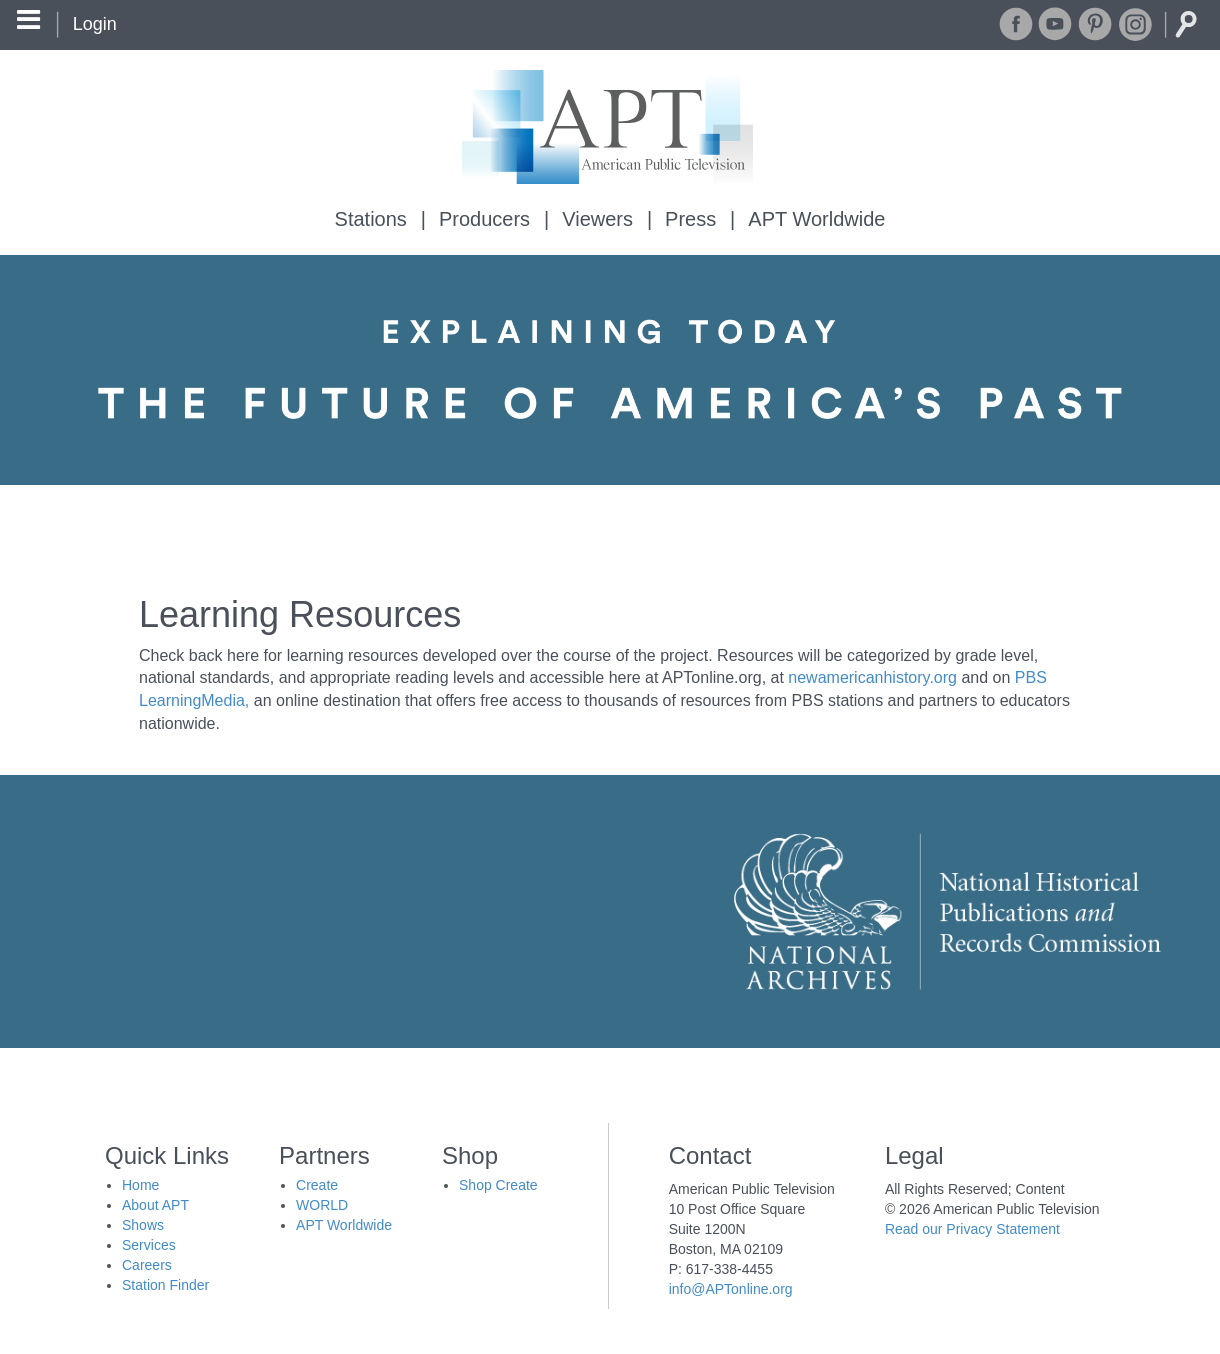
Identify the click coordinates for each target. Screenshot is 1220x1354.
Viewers (597, 219)
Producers (484, 219)
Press (690, 219)
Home (140, 1185)
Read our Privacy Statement (972, 1229)
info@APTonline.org (731, 1289)
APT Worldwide (816, 219)
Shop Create (498, 1185)
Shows (143, 1225)
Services (149, 1245)
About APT (155, 1205)
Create (317, 1185)
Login (95, 24)
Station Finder (165, 1285)
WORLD (322, 1205)
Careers (147, 1265)
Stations (371, 219)
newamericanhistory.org (872, 677)
